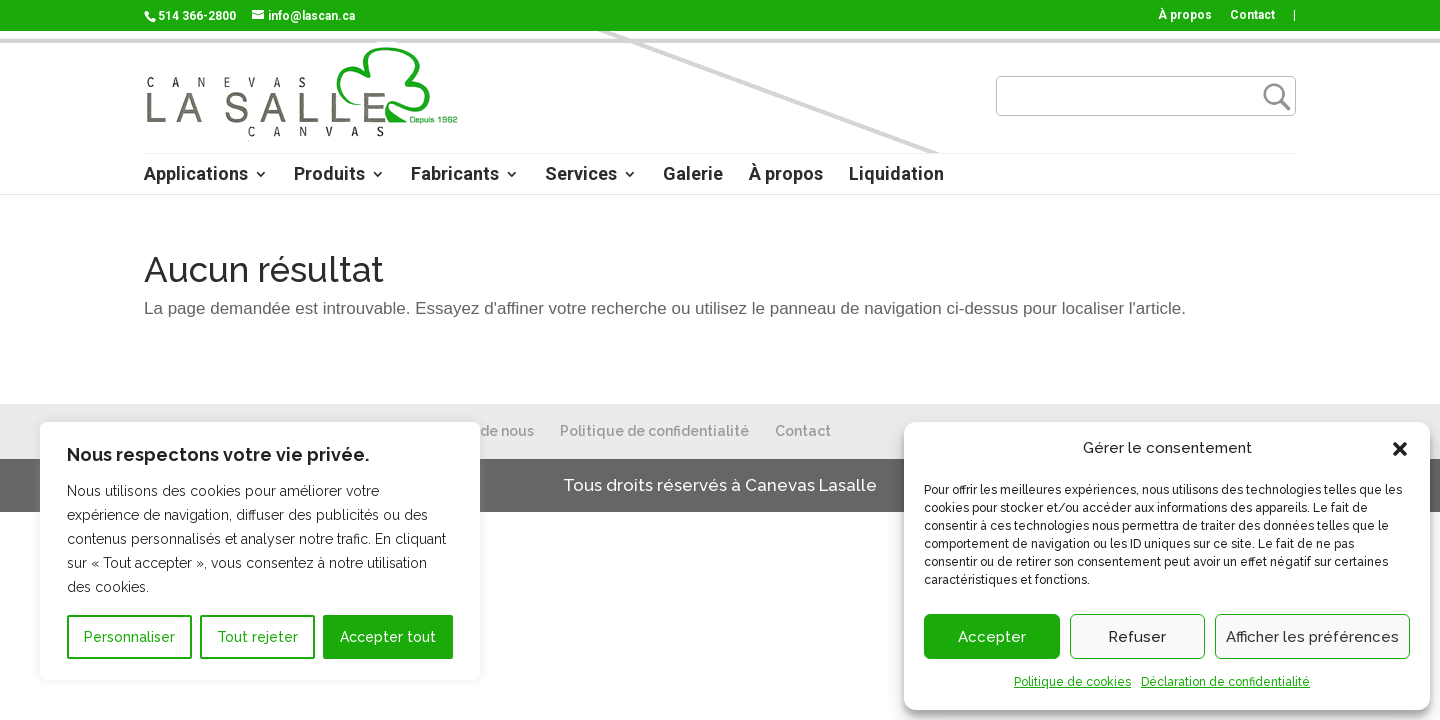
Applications (196, 175)
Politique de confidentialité (654, 431)
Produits (329, 175)
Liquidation (896, 175)
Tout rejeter (257, 637)
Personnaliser (129, 637)
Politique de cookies (1072, 682)
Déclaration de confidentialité (1225, 682)
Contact (1252, 15)
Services (581, 175)
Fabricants (455, 175)
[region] (260, 551)
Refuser (1137, 637)
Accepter (992, 637)
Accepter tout (388, 637)
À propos (1185, 15)
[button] (1400, 449)
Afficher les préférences (1312, 637)
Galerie (693, 175)
